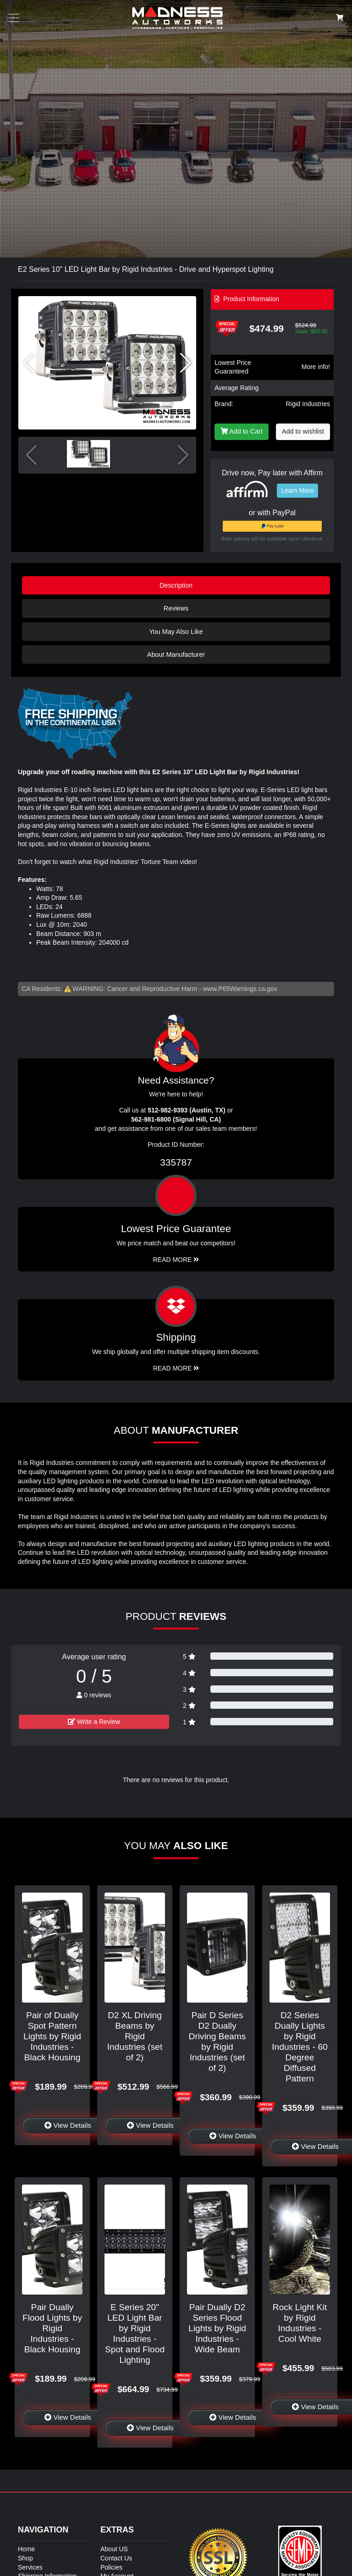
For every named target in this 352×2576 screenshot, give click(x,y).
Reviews (176, 608)
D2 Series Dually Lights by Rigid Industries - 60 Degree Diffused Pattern (300, 2046)
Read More (176, 1259)
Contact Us (116, 2558)
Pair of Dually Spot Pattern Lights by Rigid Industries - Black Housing (52, 2036)
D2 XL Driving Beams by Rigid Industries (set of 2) (135, 2036)
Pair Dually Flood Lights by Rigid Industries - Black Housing (52, 2328)
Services (30, 2567)
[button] (185, 363)
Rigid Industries (308, 403)
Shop (25, 2558)
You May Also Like (176, 631)
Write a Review (94, 1721)
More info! (316, 366)
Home (26, 2549)
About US (114, 2549)
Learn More (297, 490)
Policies (111, 2567)
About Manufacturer (176, 654)
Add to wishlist (303, 431)
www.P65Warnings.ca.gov (240, 988)
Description (176, 585)
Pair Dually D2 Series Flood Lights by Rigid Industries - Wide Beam (217, 2328)
